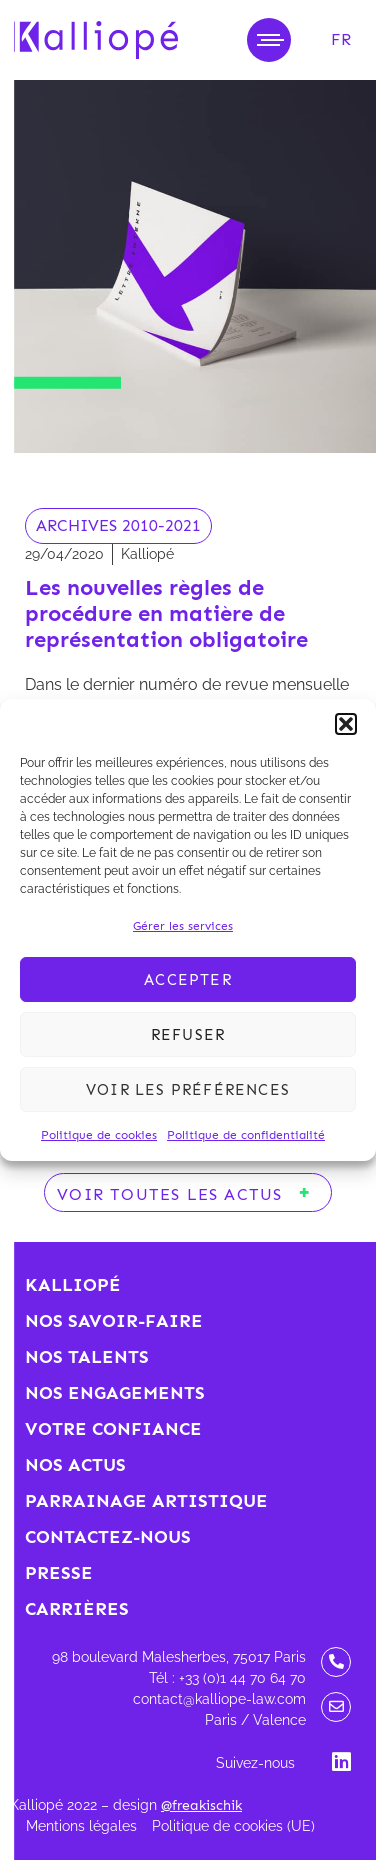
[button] (346, 724)
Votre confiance (113, 1429)
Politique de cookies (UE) (233, 1826)
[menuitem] (341, 40)
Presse (59, 1573)
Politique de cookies (99, 1135)
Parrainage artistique (146, 1501)
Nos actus (75, 1465)
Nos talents (87, 1357)
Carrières (77, 1609)
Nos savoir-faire (114, 1321)
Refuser (188, 1035)
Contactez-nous (108, 1537)
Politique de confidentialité (246, 1135)
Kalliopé (73, 1285)
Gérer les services (183, 926)
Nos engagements (115, 1393)
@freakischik (201, 1805)
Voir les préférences (188, 1090)
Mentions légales (81, 1826)
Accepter (188, 980)
